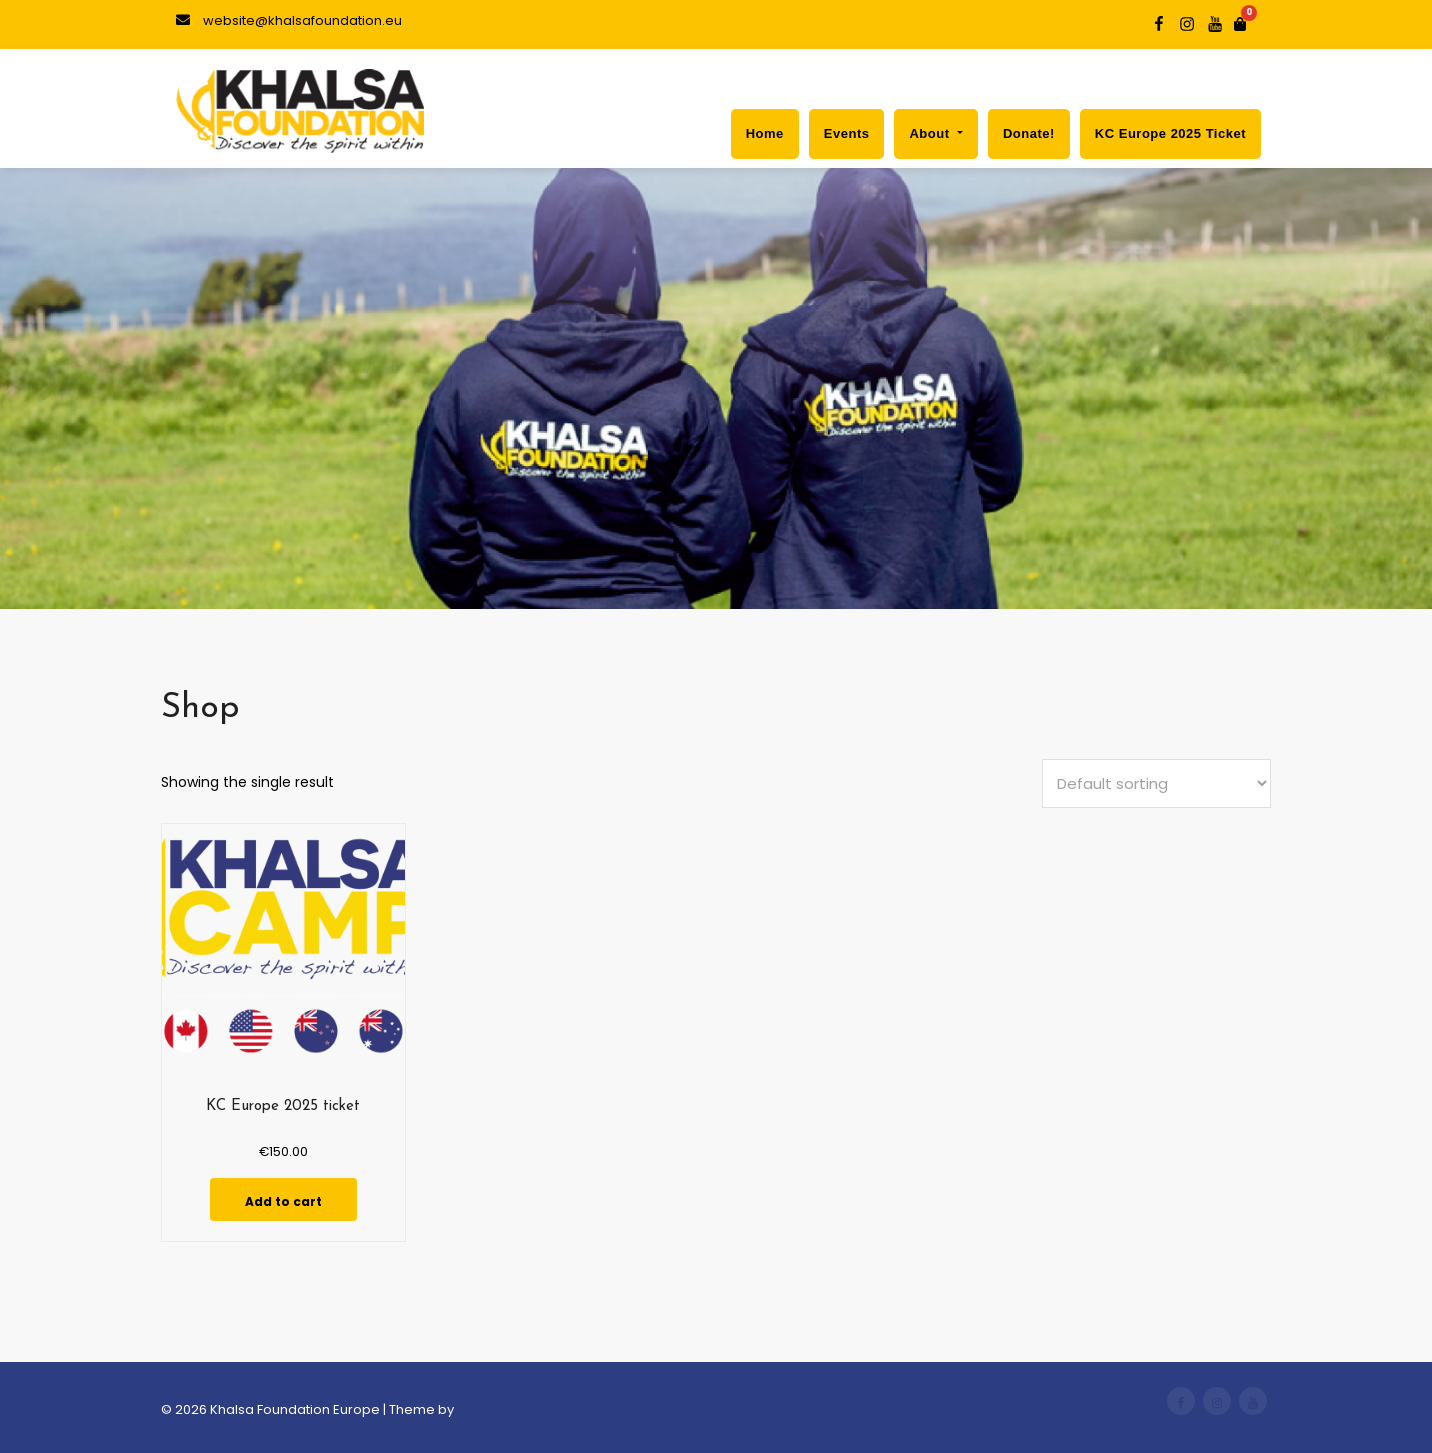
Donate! (1029, 133)
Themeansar (499, 1409)
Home (765, 133)
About (935, 133)
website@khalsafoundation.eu (289, 20)
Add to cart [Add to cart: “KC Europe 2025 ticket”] (283, 1201)
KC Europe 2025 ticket (1170, 133)
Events (847, 133)
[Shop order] (1156, 783)
